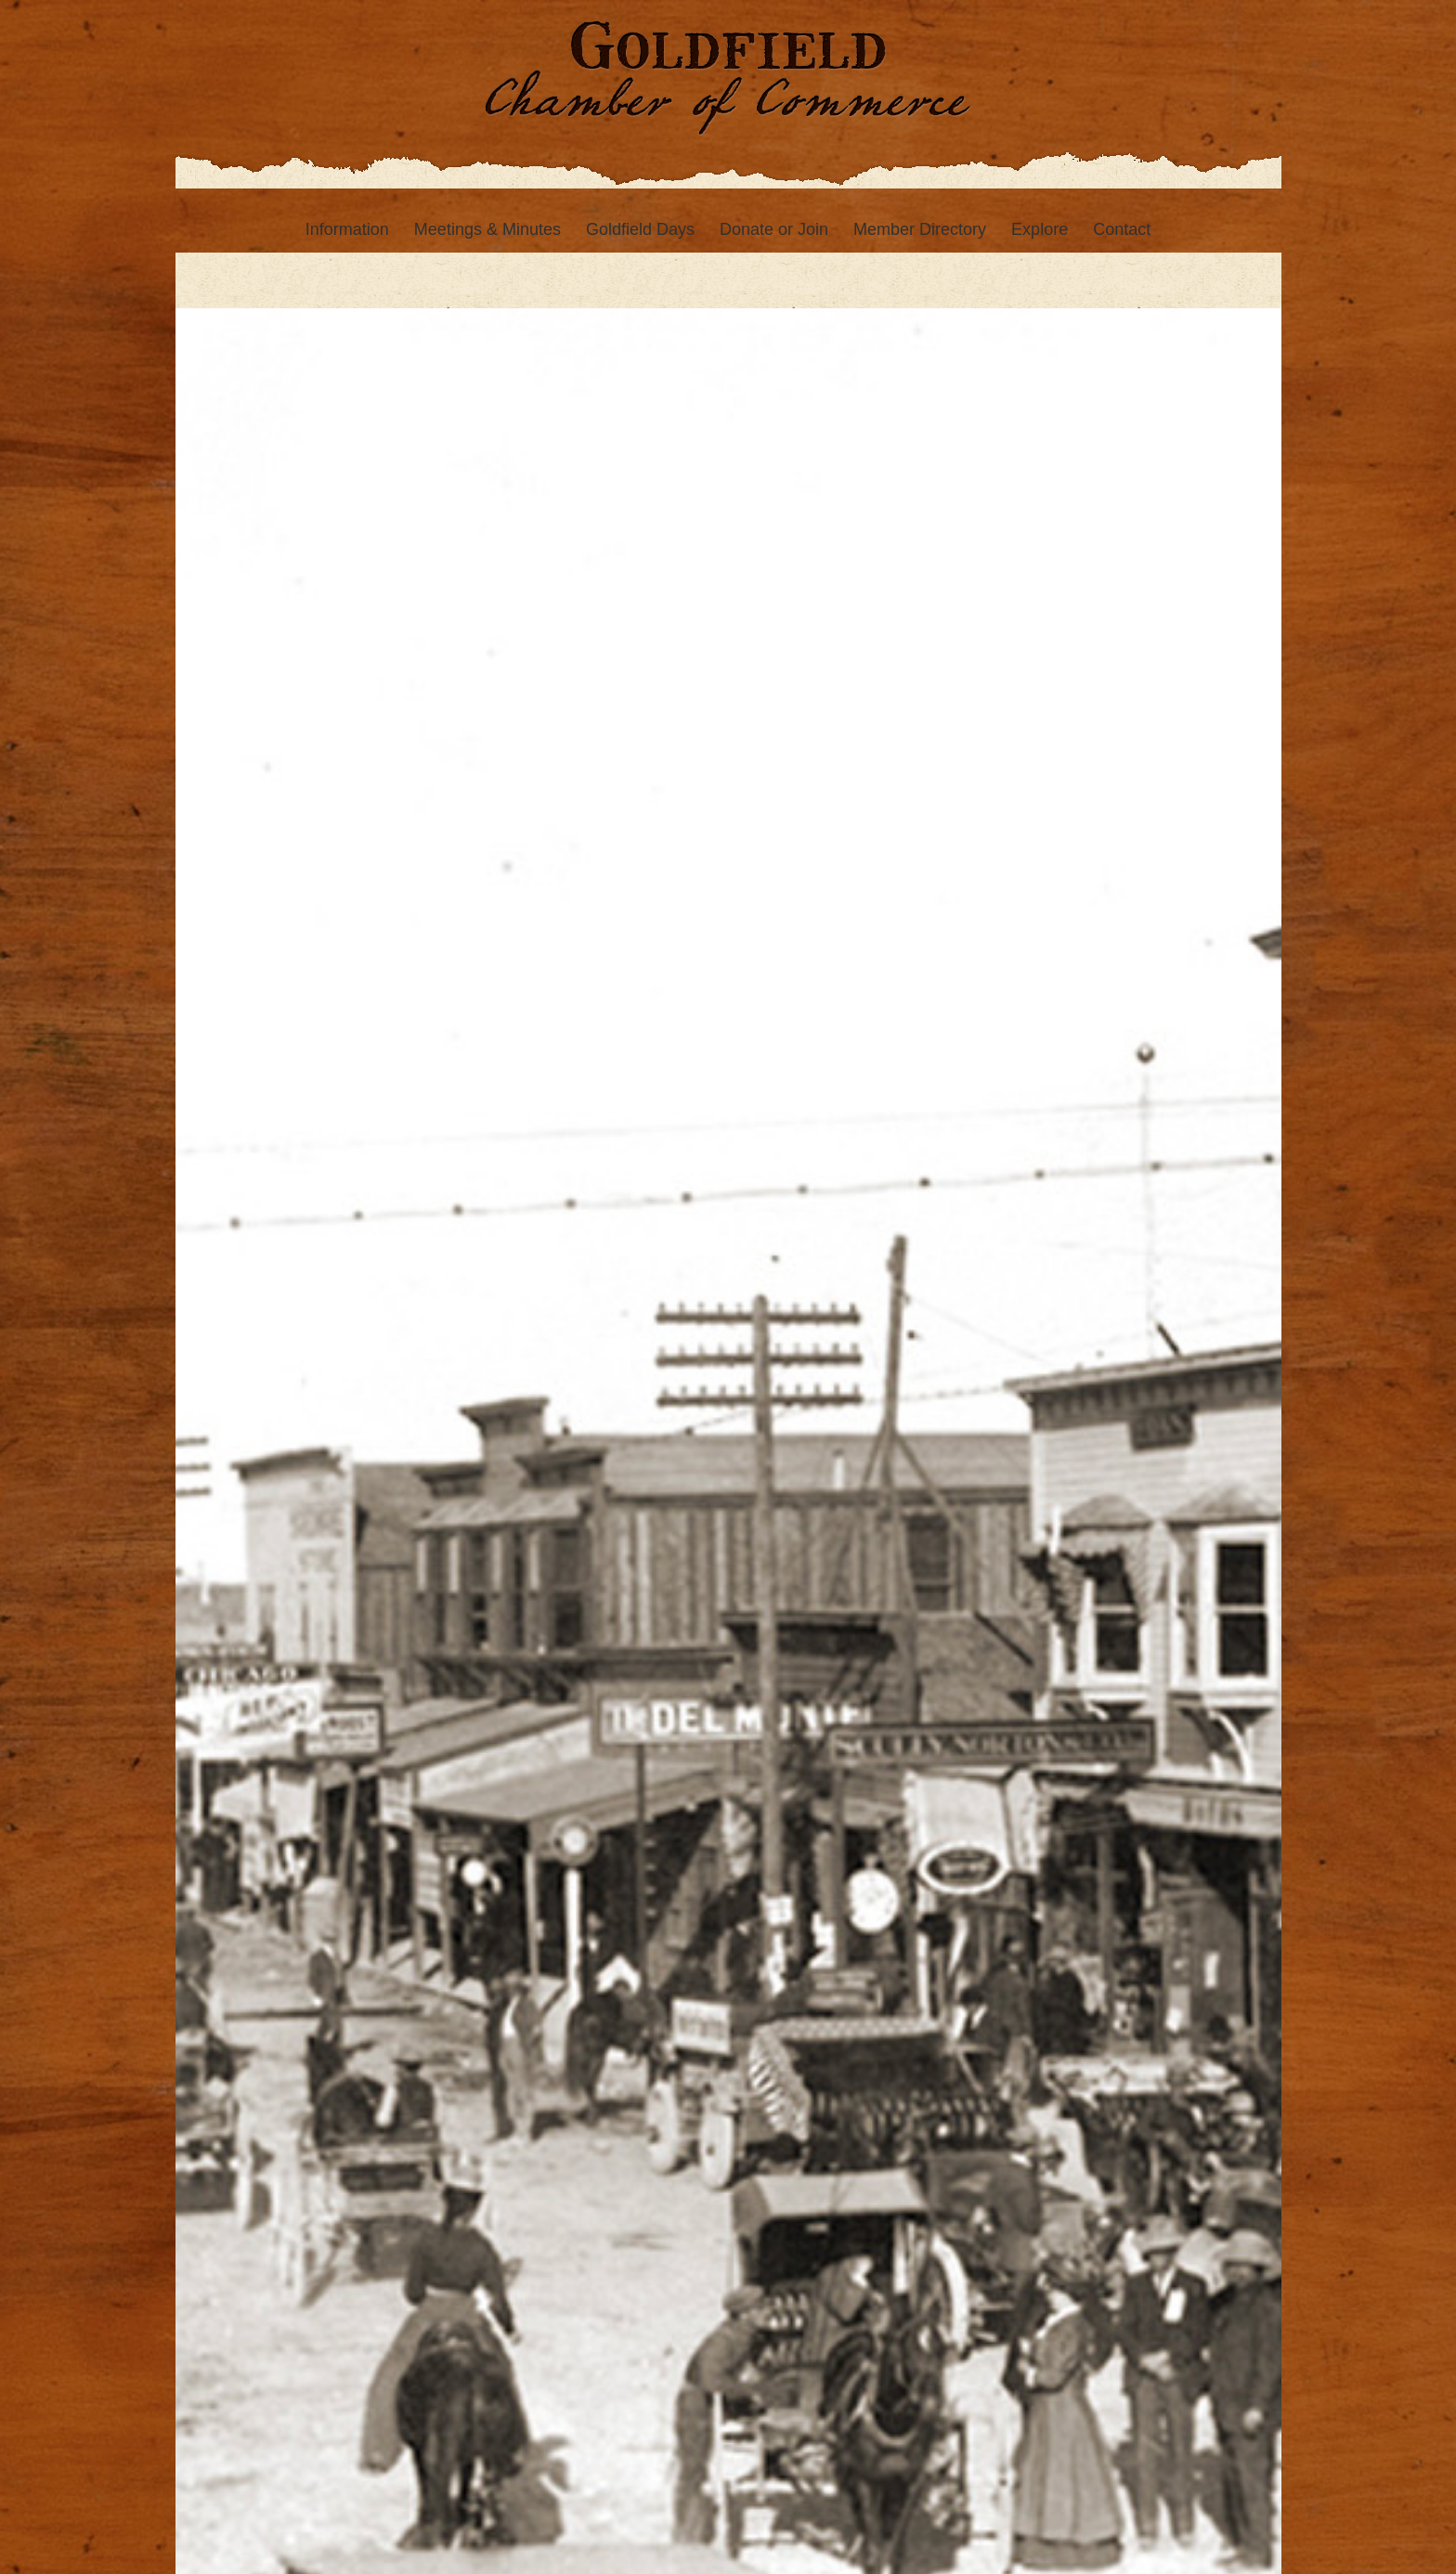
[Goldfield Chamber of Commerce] (728, 94)
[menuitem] (347, 229)
